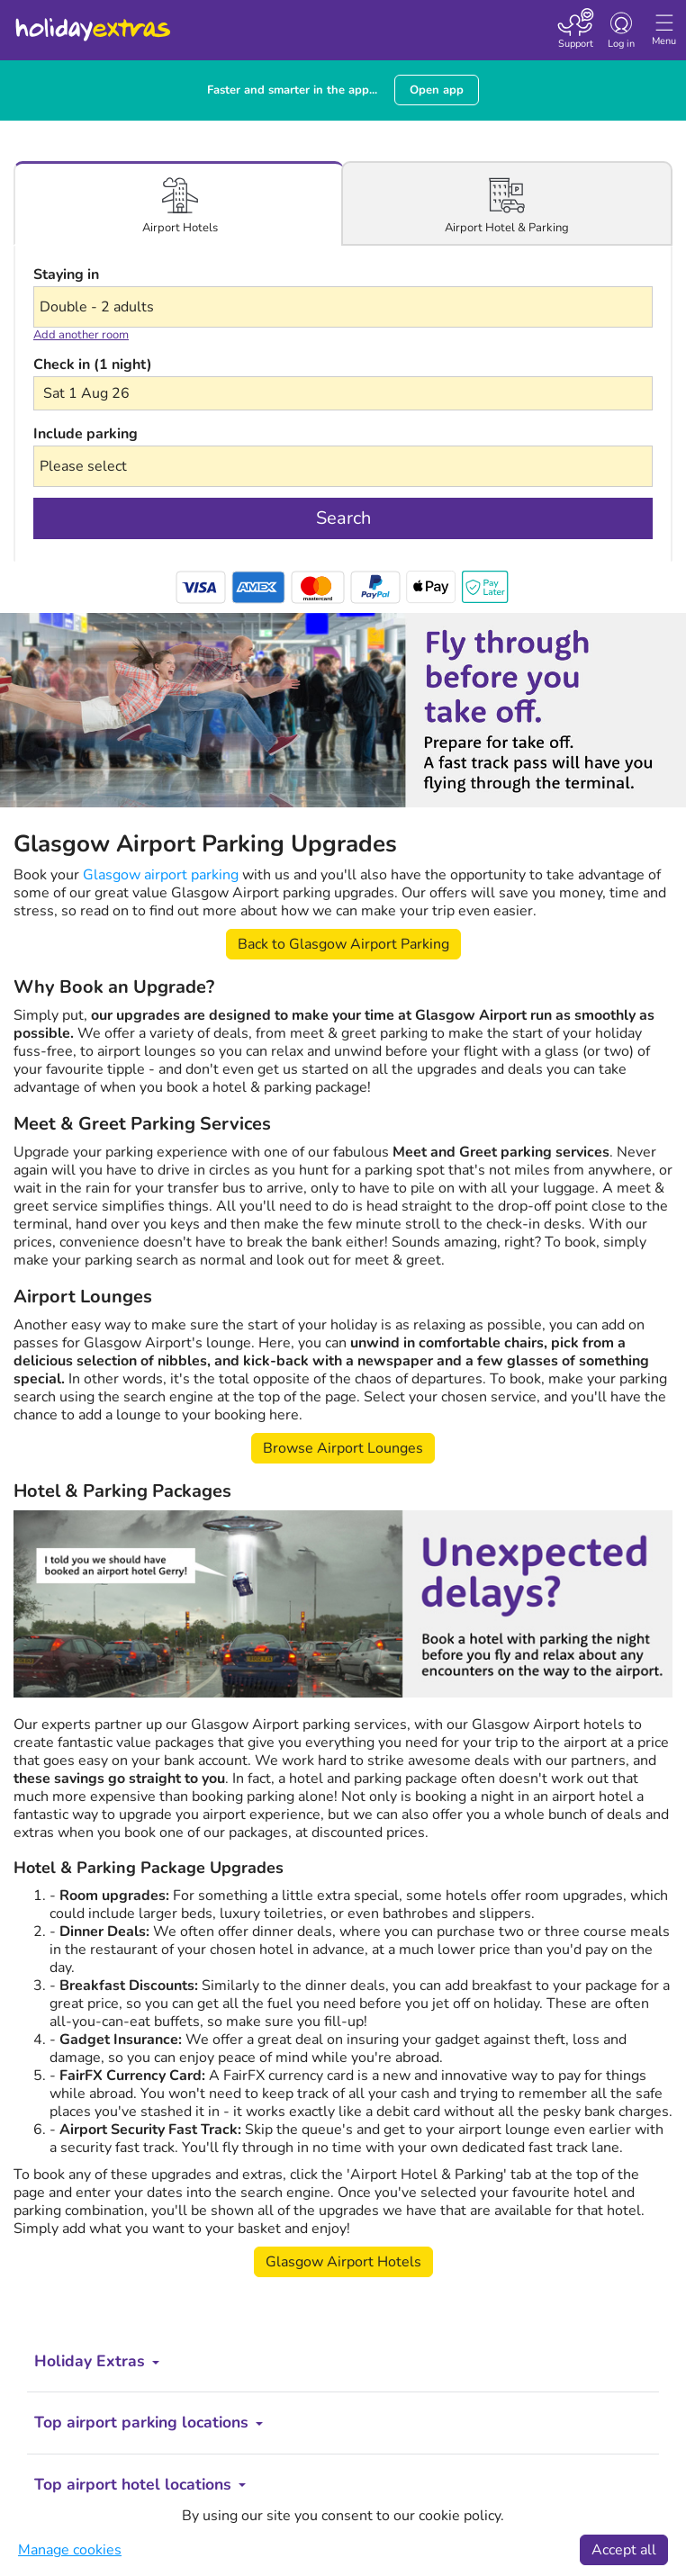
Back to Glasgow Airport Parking (343, 944)
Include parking (85, 434)
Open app (437, 90)
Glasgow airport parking (161, 875)
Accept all (623, 2550)
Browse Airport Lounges (343, 1448)
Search (343, 518)
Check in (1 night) (92, 364)
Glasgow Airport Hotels (343, 2262)
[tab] (180, 204)
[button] (343, 393)
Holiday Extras (92, 21)
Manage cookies (70, 2550)
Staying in (66, 274)
